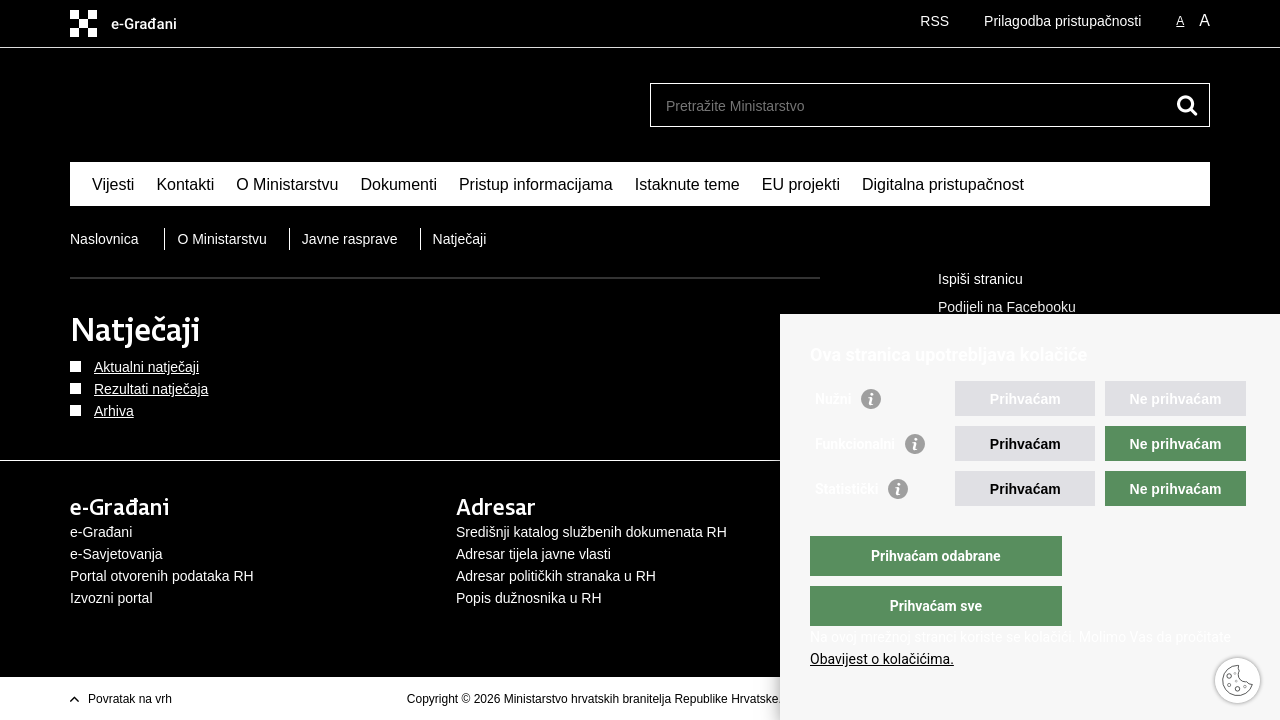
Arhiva (114, 411)
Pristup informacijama (536, 184)
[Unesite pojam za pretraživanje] (908, 105)
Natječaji (460, 239)
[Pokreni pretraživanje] (1187, 105)
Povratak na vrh (130, 699)
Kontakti (185, 184)
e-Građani (101, 532)
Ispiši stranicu (966, 280)
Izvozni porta (109, 598)
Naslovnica (104, 239)
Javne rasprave (350, 239)
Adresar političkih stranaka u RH (556, 576)
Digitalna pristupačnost (943, 184)
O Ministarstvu (287, 184)
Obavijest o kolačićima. (882, 659)
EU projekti (801, 184)
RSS (934, 21)
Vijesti (113, 184)
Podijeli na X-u (969, 336)
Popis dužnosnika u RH (529, 598)
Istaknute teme (687, 184)
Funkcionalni (855, 484)
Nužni (833, 439)
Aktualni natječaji (146, 367)
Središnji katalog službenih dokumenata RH (591, 532)
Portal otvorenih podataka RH (162, 576)
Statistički (846, 529)
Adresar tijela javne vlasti (533, 554)
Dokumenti (398, 184)
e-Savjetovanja (116, 554)
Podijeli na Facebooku (993, 308)
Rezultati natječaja (151, 389)
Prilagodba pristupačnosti (1062, 21)
